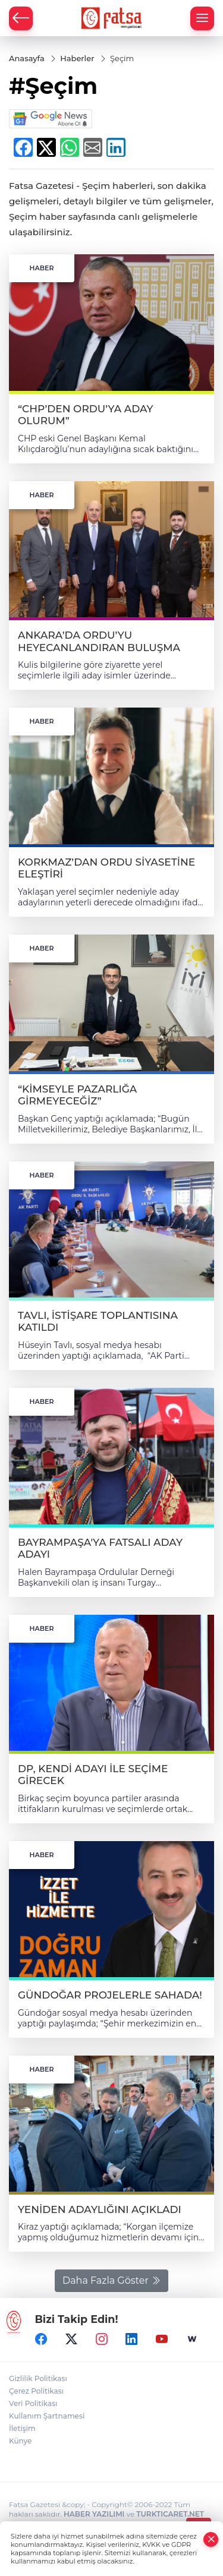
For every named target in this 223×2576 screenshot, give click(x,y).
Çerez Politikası (36, 2390)
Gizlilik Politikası (38, 2378)
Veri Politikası (33, 2403)
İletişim (22, 2428)
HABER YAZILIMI (94, 2513)
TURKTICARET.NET (170, 2513)
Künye (20, 2440)
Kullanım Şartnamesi (46, 2415)
